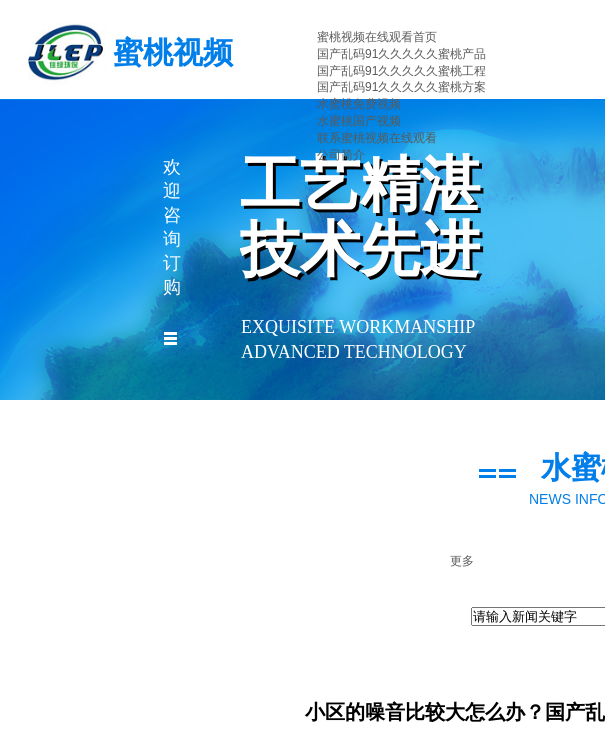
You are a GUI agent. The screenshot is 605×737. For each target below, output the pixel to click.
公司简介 (341, 155)
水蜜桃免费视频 (359, 104)
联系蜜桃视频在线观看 (377, 138)
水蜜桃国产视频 (359, 121)
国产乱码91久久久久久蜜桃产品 (401, 54)
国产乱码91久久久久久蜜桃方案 (401, 87)
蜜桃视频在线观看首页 (377, 37)
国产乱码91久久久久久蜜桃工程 (401, 71)
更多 (462, 561)
